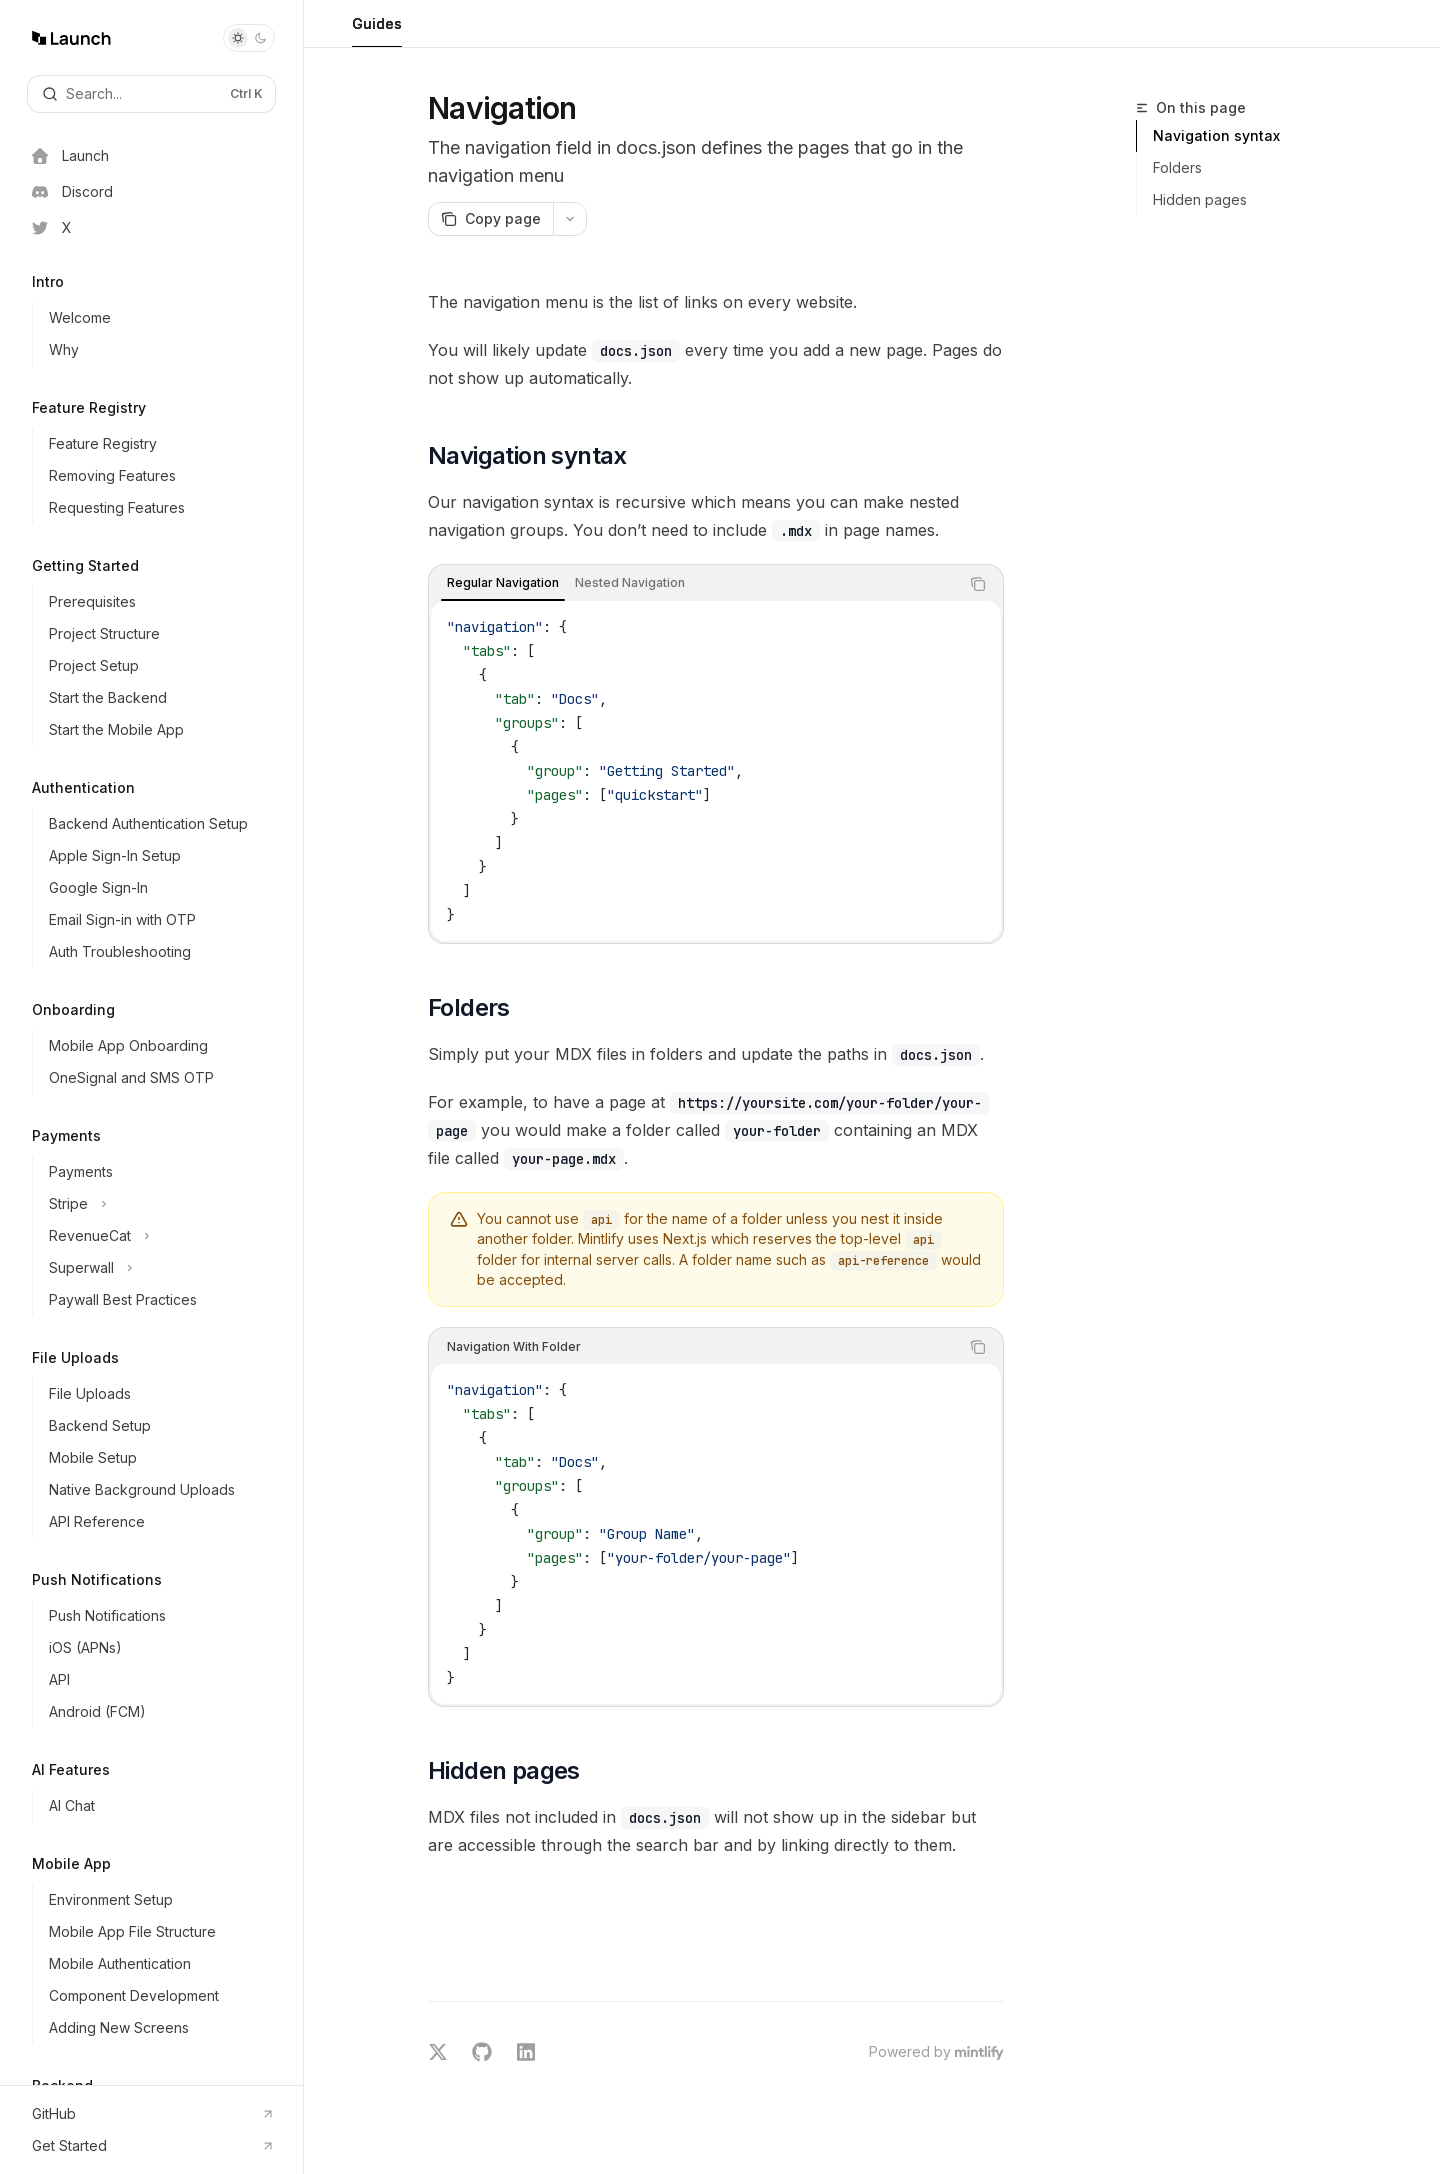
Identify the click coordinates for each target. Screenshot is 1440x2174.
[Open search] (151, 94)
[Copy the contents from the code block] (978, 584)
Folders (1177, 167)
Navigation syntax (1216, 135)
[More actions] (570, 219)
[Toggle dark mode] (249, 38)
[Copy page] (490, 219)
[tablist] (694, 584)
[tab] (503, 583)
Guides (377, 31)
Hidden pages (1200, 199)
